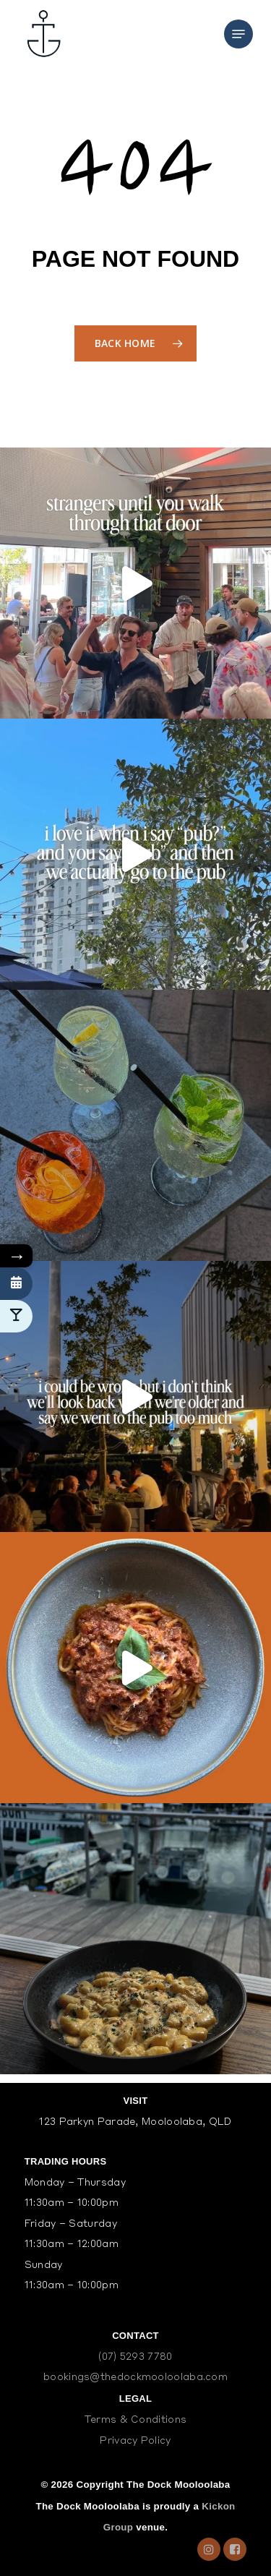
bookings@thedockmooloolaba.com (135, 2377)
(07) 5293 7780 (135, 2357)
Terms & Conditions (135, 2420)
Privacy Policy (135, 2441)
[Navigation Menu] (238, 34)
